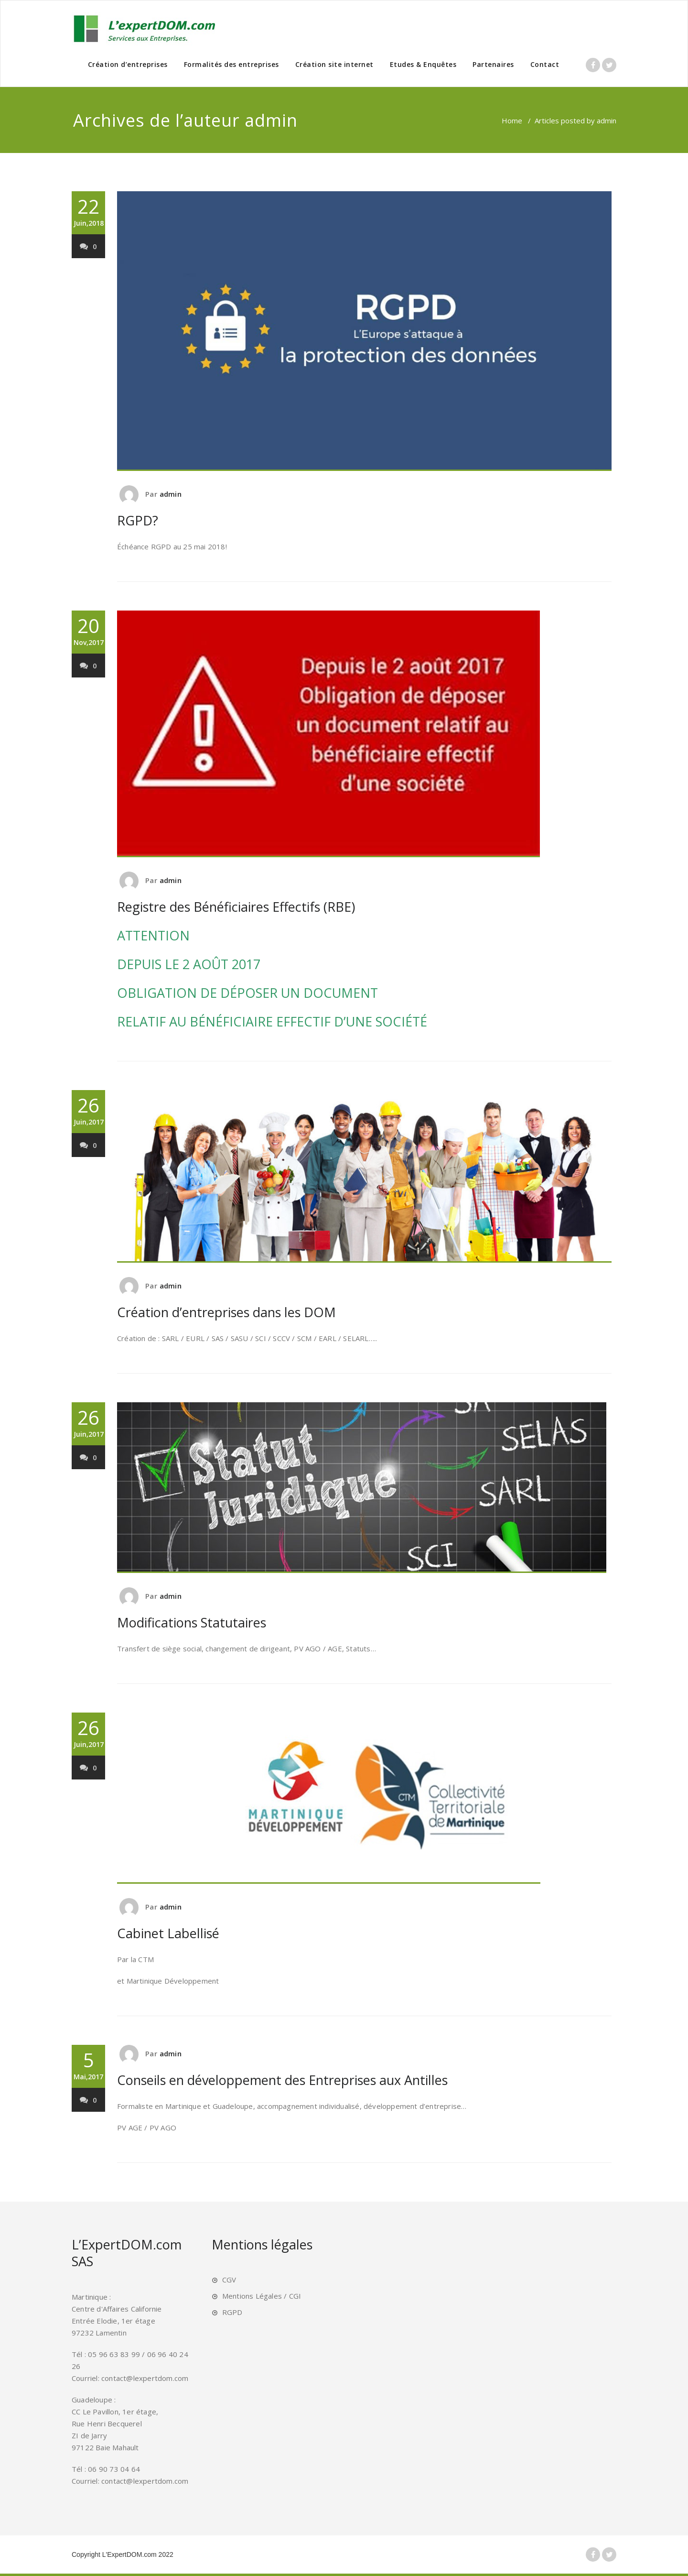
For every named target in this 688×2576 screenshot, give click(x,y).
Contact (544, 64)
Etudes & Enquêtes (423, 64)
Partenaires (493, 64)
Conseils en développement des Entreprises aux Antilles (282, 2080)
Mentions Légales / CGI (261, 2296)
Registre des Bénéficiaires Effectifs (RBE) (236, 907)
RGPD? (137, 520)
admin (271, 120)
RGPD (232, 2312)
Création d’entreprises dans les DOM (226, 1312)
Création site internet (334, 64)
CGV (229, 2279)
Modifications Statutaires (191, 1622)
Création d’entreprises (128, 64)
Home (512, 120)
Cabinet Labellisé (168, 1933)
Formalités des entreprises (231, 64)
